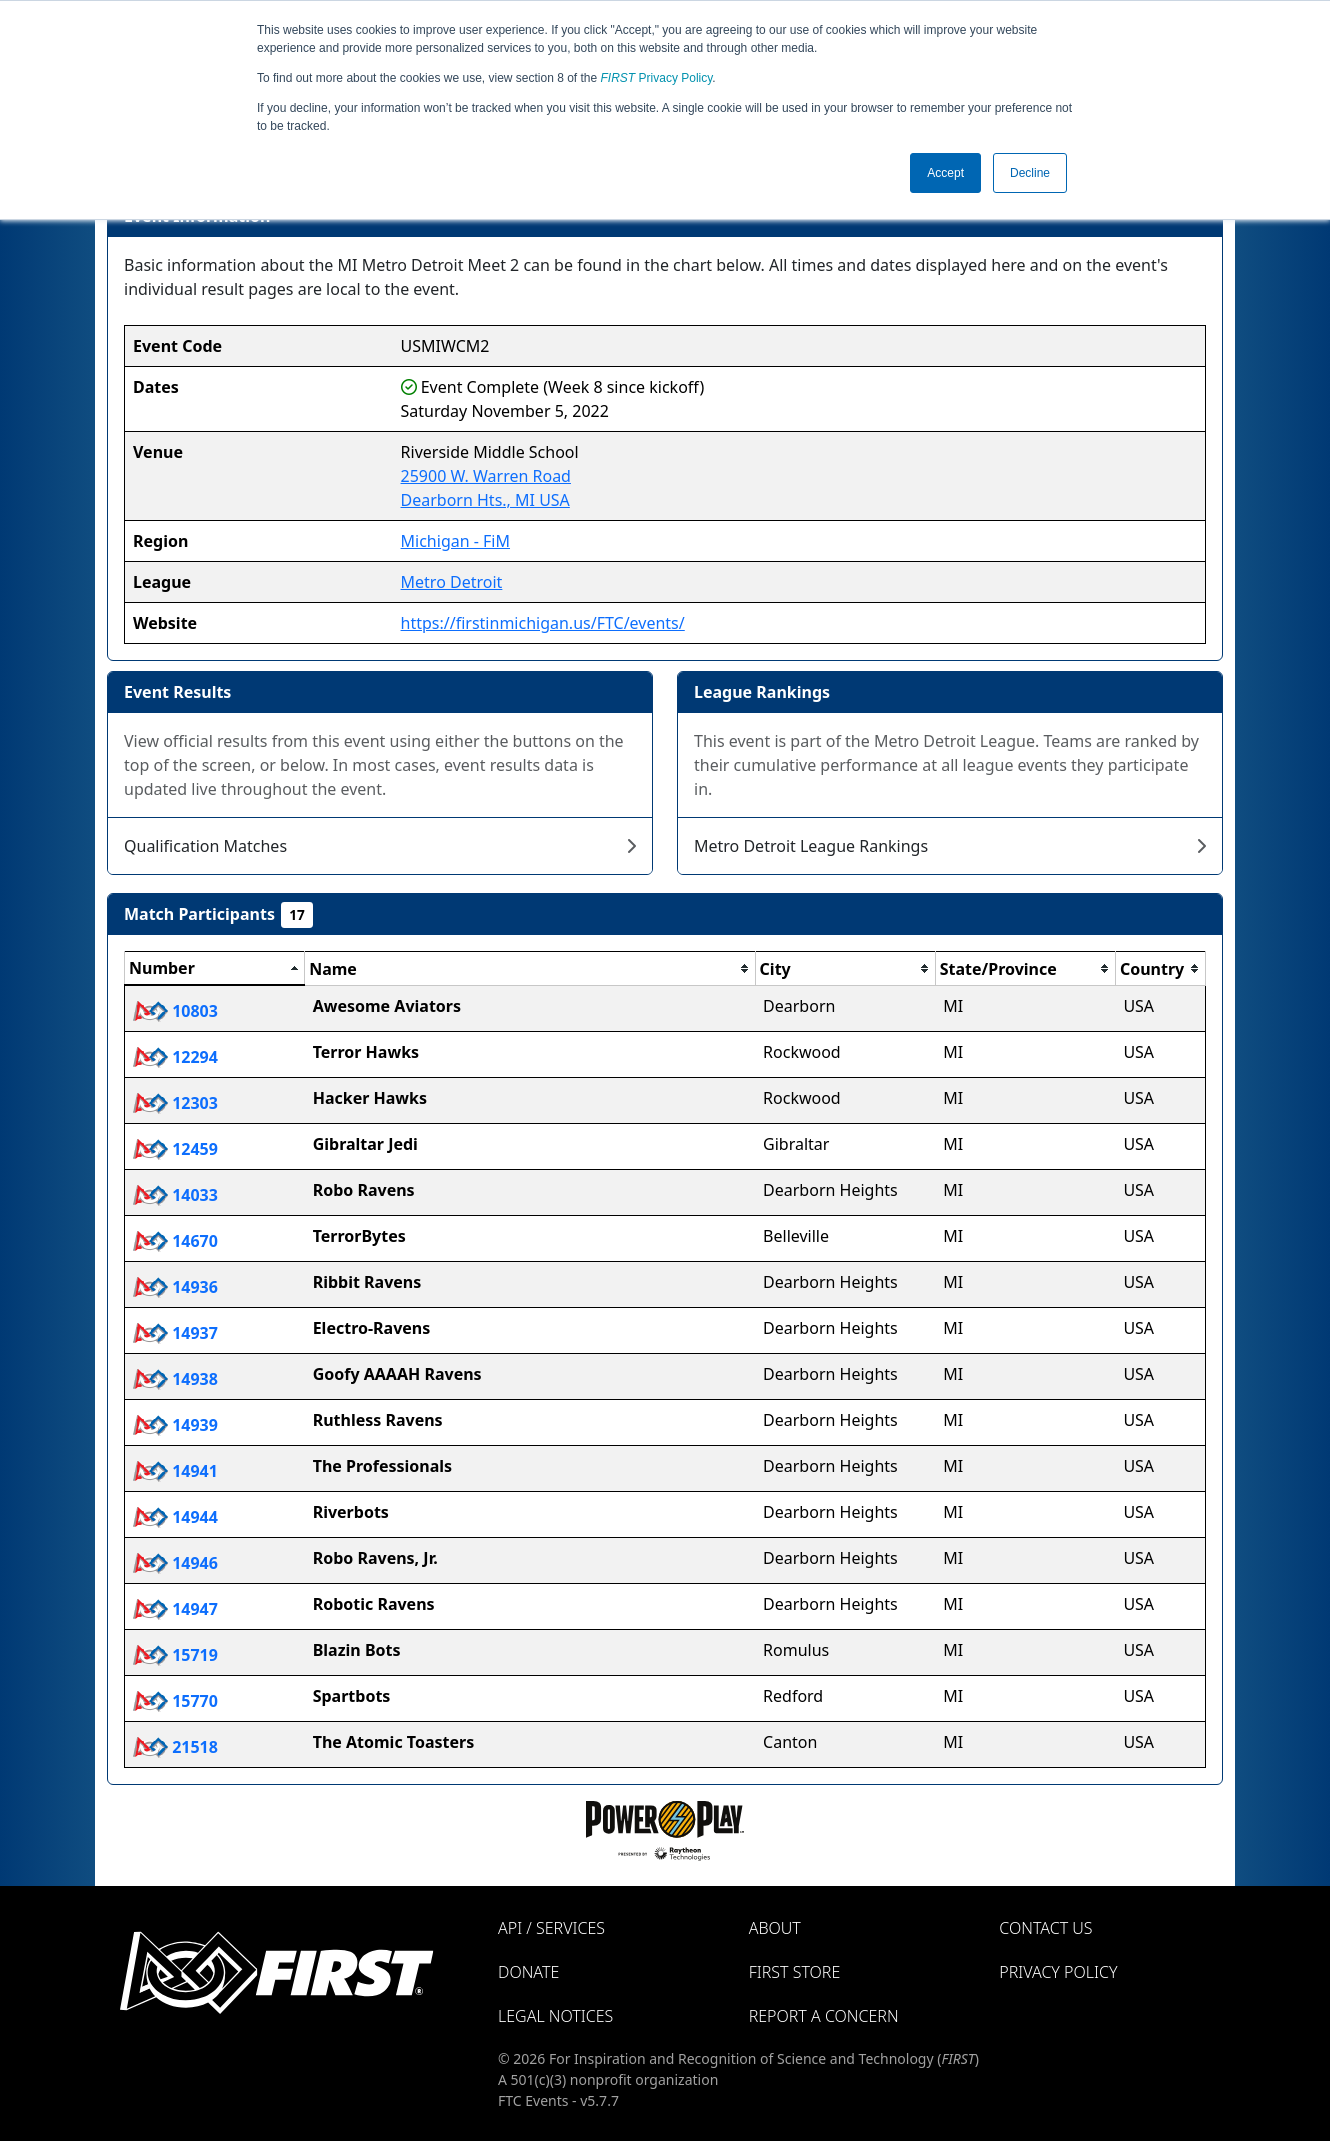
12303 (175, 1103)
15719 (175, 1655)
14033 (175, 1195)
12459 (175, 1149)
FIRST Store (795, 1972)
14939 (175, 1425)
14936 (175, 1287)
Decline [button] (1030, 173)
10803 (175, 1011)
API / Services (551, 1928)
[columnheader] (215, 969)
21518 (175, 1747)
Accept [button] (945, 173)
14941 (175, 1471)
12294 (175, 1057)
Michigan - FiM (455, 541)
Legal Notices (555, 2016)
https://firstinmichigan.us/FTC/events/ (543, 623)
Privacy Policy (657, 78)
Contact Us (1045, 1928)
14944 (175, 1517)
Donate (528, 1972)
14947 (175, 1609)
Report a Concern (824, 2016)
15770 (175, 1701)
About (775, 1928)
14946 (175, 1563)
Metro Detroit (452, 582)
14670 (175, 1241)
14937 (175, 1333)
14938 (175, 1379)
